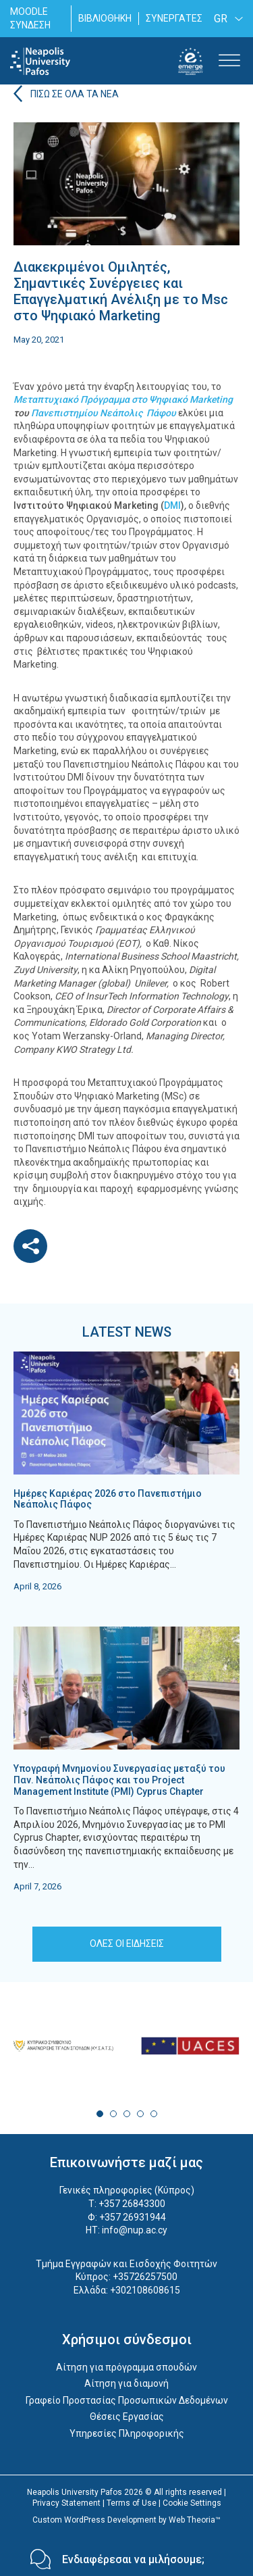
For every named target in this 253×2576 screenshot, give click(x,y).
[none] (226, 18)
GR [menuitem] (220, 18)
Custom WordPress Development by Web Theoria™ (126, 2520)
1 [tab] (99, 2113)
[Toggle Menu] (229, 61)
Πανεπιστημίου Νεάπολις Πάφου (103, 412)
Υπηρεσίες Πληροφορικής (126, 2433)
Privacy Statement (66, 2503)
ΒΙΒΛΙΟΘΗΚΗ (105, 18)
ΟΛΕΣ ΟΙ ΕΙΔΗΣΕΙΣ (127, 1943)
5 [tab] (153, 2113)
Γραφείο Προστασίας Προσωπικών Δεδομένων (127, 2400)
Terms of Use (132, 2503)
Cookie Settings (192, 2503)
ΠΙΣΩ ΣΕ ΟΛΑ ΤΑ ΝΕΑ (74, 94)
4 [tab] (140, 2113)
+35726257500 (145, 2276)
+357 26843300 (132, 2203)
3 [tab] (126, 2113)
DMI (172, 505)
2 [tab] (113, 2113)
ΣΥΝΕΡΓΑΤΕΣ (174, 18)
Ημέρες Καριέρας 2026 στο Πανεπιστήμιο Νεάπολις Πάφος (107, 1499)
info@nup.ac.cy (134, 2230)
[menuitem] (226, 18)
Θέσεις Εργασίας (127, 2416)
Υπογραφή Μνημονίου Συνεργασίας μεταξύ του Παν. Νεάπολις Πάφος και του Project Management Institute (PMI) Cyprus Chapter (119, 1780)
